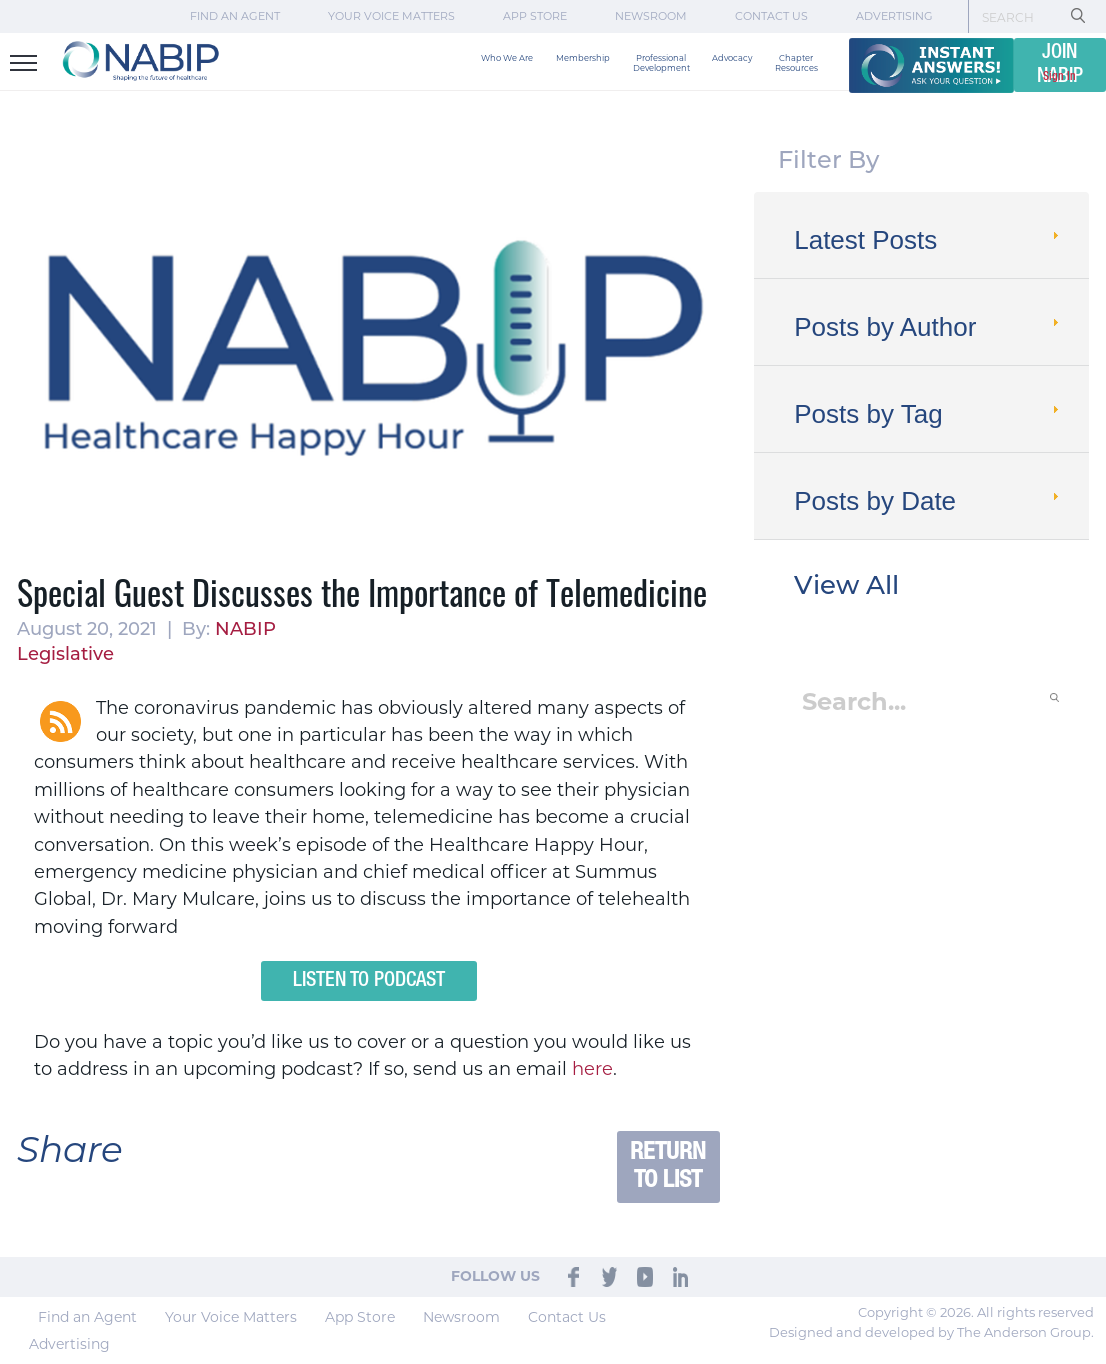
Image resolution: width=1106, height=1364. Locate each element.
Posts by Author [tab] (928, 327)
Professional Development (661, 63)
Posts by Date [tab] (928, 501)
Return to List (668, 1166)
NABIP (245, 630)
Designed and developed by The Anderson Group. (931, 1332)
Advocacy (732, 58)
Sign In (1059, 77)
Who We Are (507, 58)
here (592, 1069)
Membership (583, 58)
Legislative (65, 655)
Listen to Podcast (369, 981)
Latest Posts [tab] (928, 240)
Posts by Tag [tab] (928, 414)
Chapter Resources (796, 63)
